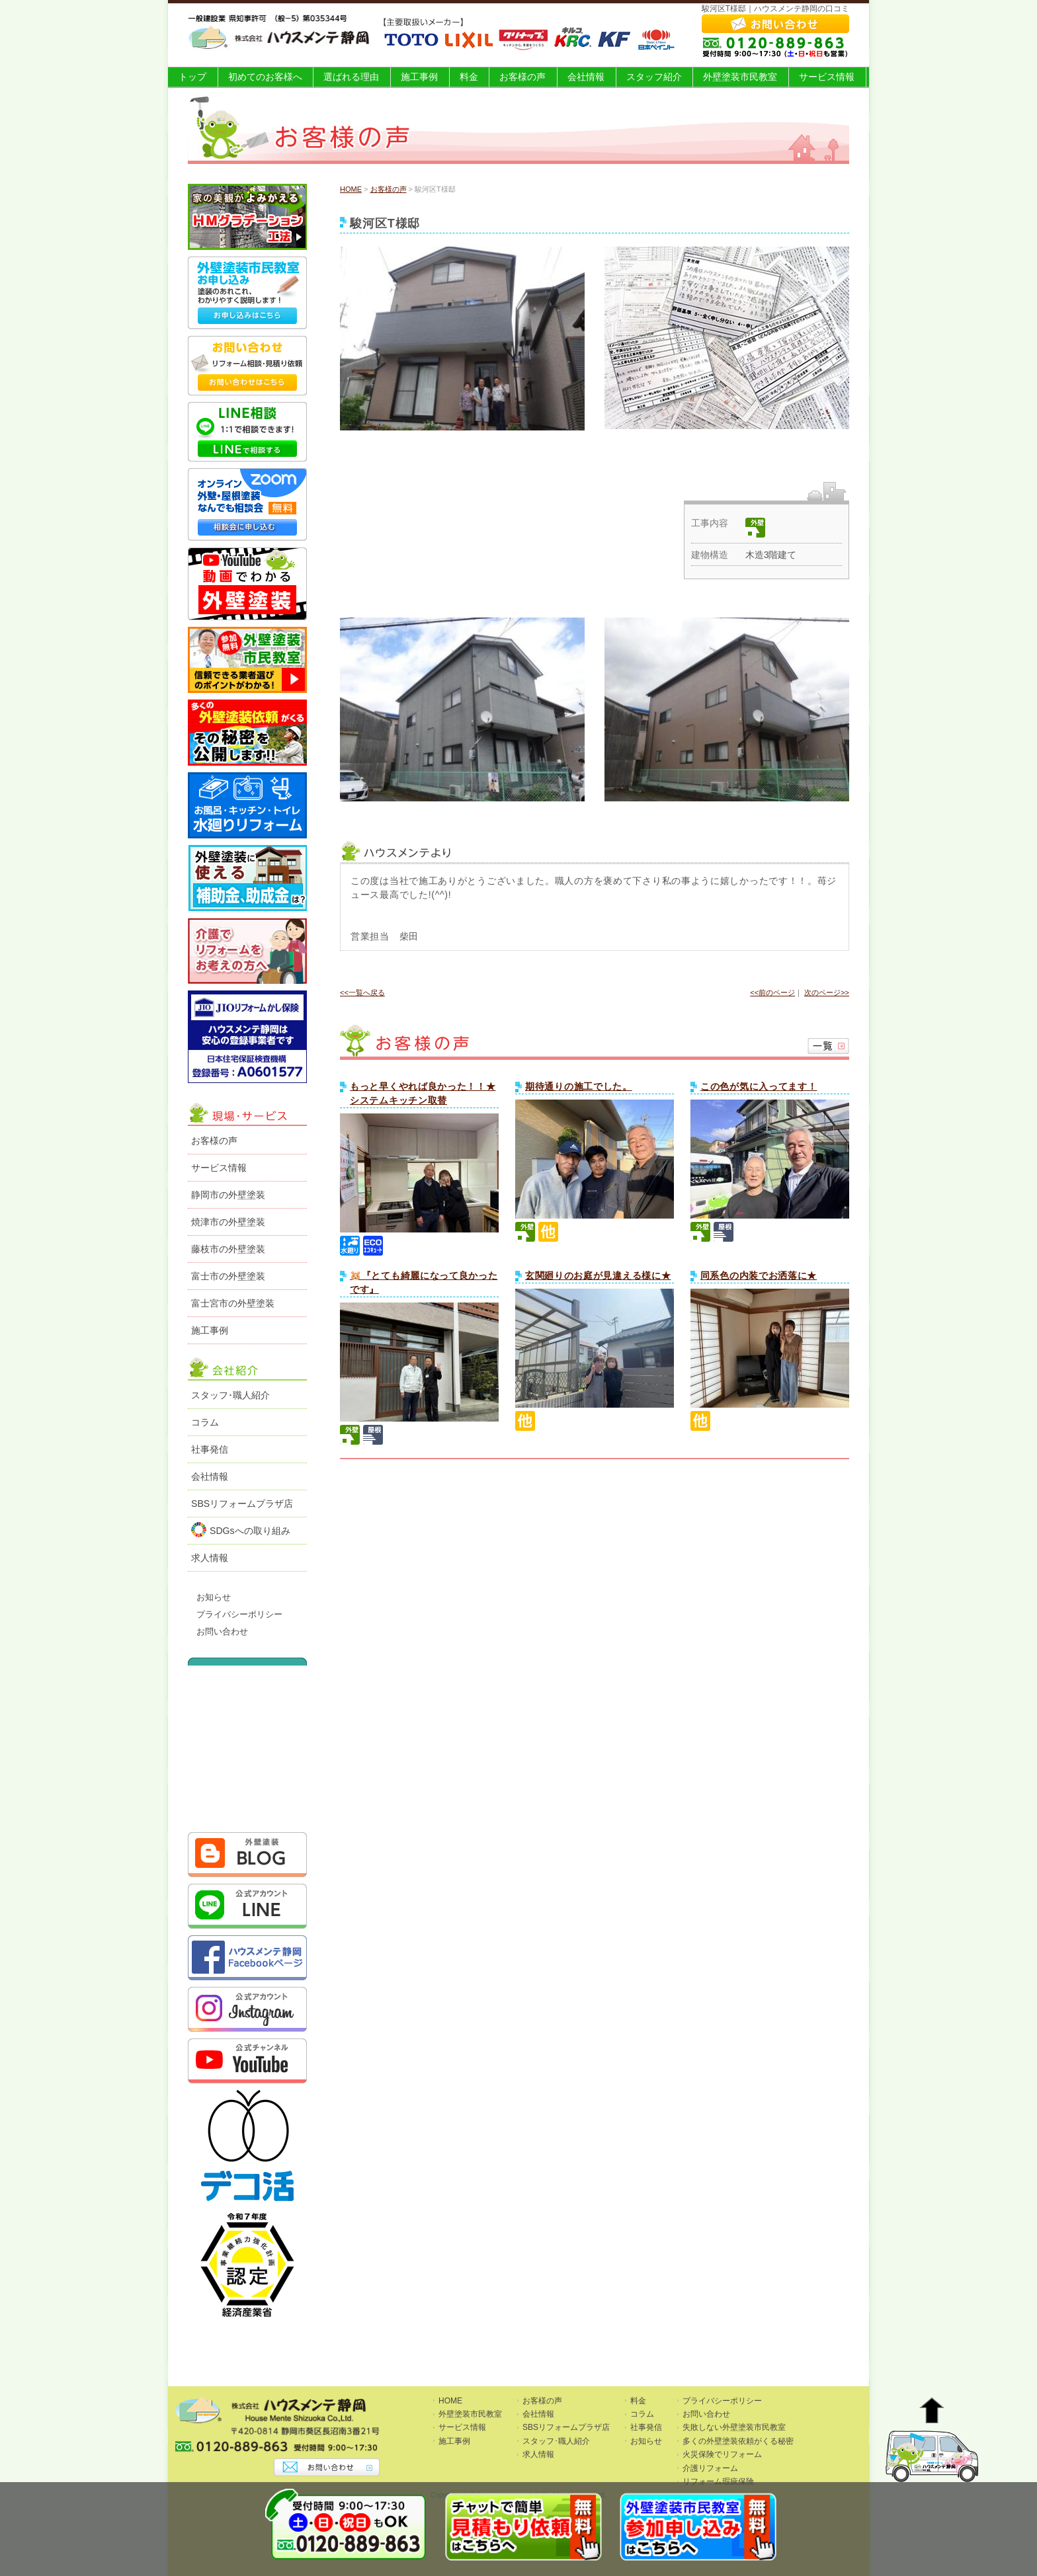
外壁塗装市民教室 (740, 76)
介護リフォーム (710, 2468)
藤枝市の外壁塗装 (228, 1249)
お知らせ (213, 1597)
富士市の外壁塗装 (228, 1276)
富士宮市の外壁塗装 (232, 1303)
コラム (205, 1422)
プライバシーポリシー (239, 1614)
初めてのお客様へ (265, 76)
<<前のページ (772, 992)
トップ (192, 76)
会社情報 (585, 76)
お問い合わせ (222, 1631)
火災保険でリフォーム (722, 2454)
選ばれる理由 (351, 76)
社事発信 (209, 1449)
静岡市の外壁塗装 (228, 1194)
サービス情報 (826, 76)
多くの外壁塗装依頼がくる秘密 (738, 2441)
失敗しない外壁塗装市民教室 (734, 2427)
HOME (351, 189)
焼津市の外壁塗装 (228, 1222)
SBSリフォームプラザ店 (242, 1503)
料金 (469, 76)
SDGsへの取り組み (240, 1529)
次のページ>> (826, 992)
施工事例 (419, 76)
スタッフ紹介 (654, 76)
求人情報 (209, 1557)
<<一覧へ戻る (362, 992)
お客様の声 (522, 76)
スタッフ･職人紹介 (230, 1395)
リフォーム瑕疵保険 (718, 2481)
